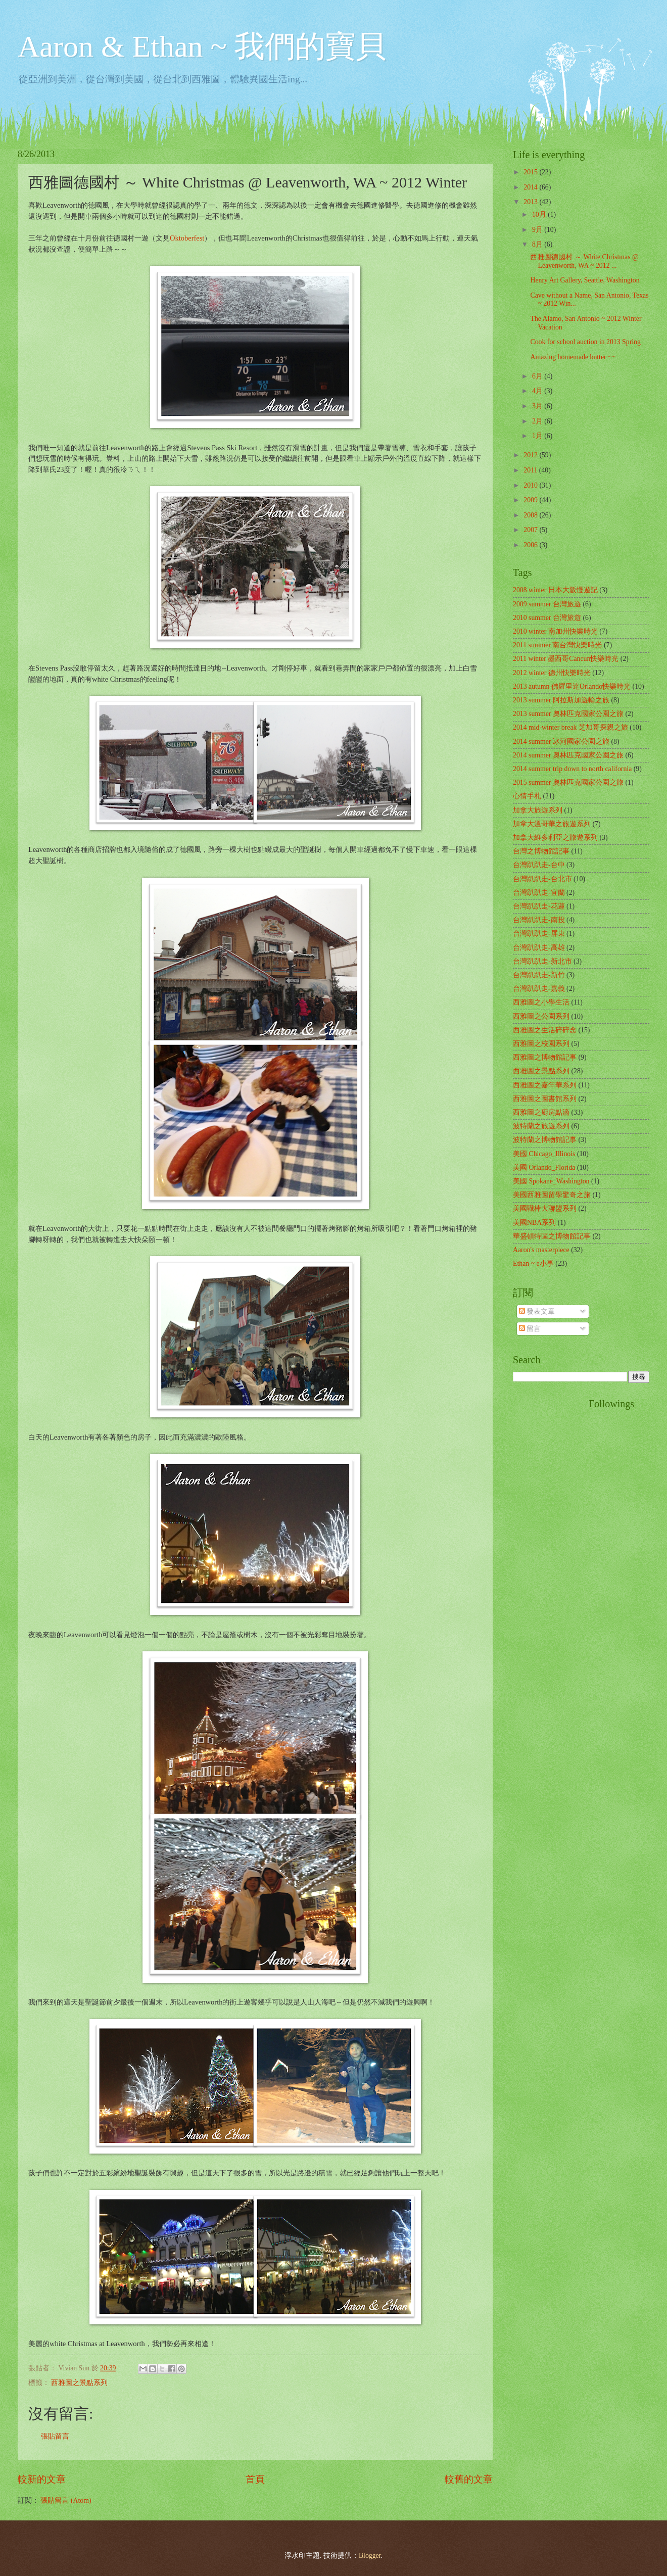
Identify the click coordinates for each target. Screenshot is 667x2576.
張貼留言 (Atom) (65, 2500)
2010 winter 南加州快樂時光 (555, 631)
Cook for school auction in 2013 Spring (585, 342)
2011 (531, 470)
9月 (538, 229)
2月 (538, 421)
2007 (531, 530)
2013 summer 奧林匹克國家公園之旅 (568, 714)
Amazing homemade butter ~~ (572, 357)
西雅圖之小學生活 (541, 1002)
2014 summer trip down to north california (572, 769)
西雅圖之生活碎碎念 (545, 1030)
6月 (538, 376)
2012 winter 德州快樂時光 (552, 673)
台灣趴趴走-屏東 (539, 933)
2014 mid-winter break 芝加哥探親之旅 (570, 727)
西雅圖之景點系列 (79, 2383)
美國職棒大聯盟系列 (545, 1208)
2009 (531, 500)
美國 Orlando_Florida (544, 1167)
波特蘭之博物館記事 (545, 1139)
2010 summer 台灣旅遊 (547, 618)
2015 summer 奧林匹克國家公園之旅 (568, 782)
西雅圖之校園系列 (541, 1043)
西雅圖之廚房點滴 (541, 1112)
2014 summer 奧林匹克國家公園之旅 (568, 755)
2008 (531, 515)
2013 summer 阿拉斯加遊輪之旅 (561, 700)
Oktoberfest (187, 238)
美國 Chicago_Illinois (544, 1154)
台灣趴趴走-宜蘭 (539, 892)
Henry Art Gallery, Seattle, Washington (584, 280)
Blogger (370, 2555)
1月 (538, 436)
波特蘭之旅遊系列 (541, 1126)
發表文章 (537, 1311)
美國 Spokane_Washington (551, 1181)
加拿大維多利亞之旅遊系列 (555, 837)
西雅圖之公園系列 (541, 1016)
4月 (538, 391)
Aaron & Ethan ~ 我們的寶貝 (202, 46)
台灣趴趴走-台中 (539, 865)
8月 (538, 244)
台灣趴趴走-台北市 (542, 879)
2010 (531, 485)
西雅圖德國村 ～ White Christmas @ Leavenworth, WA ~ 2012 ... (584, 261)
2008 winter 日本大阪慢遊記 (555, 590)
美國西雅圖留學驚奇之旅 (552, 1195)
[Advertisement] (553, 1549)
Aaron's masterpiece (541, 1250)
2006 (531, 545)
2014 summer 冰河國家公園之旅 (561, 741)
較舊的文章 (469, 2479)
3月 (538, 406)
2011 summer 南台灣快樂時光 (557, 645)
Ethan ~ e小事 (533, 1263)
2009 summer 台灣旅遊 (547, 604)
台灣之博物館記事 (541, 851)
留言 (530, 1328)
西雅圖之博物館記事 (545, 1057)
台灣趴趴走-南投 (539, 920)
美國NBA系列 (534, 1222)
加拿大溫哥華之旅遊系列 (552, 824)
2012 (531, 455)
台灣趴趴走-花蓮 (539, 906)
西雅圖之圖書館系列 (545, 1099)
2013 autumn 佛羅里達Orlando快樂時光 (572, 686)
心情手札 (527, 796)
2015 (531, 172)
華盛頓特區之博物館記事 (552, 1236)
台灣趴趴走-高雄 (539, 947)
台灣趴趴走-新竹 (539, 975)
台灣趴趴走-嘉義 (539, 988)
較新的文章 (42, 2479)
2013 (531, 202)
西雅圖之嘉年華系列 (545, 1085)
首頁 (255, 2479)
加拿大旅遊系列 (537, 810)
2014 (531, 187)
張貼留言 (55, 2436)
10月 (540, 214)
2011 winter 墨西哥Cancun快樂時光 (565, 658)
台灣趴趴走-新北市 (542, 961)
